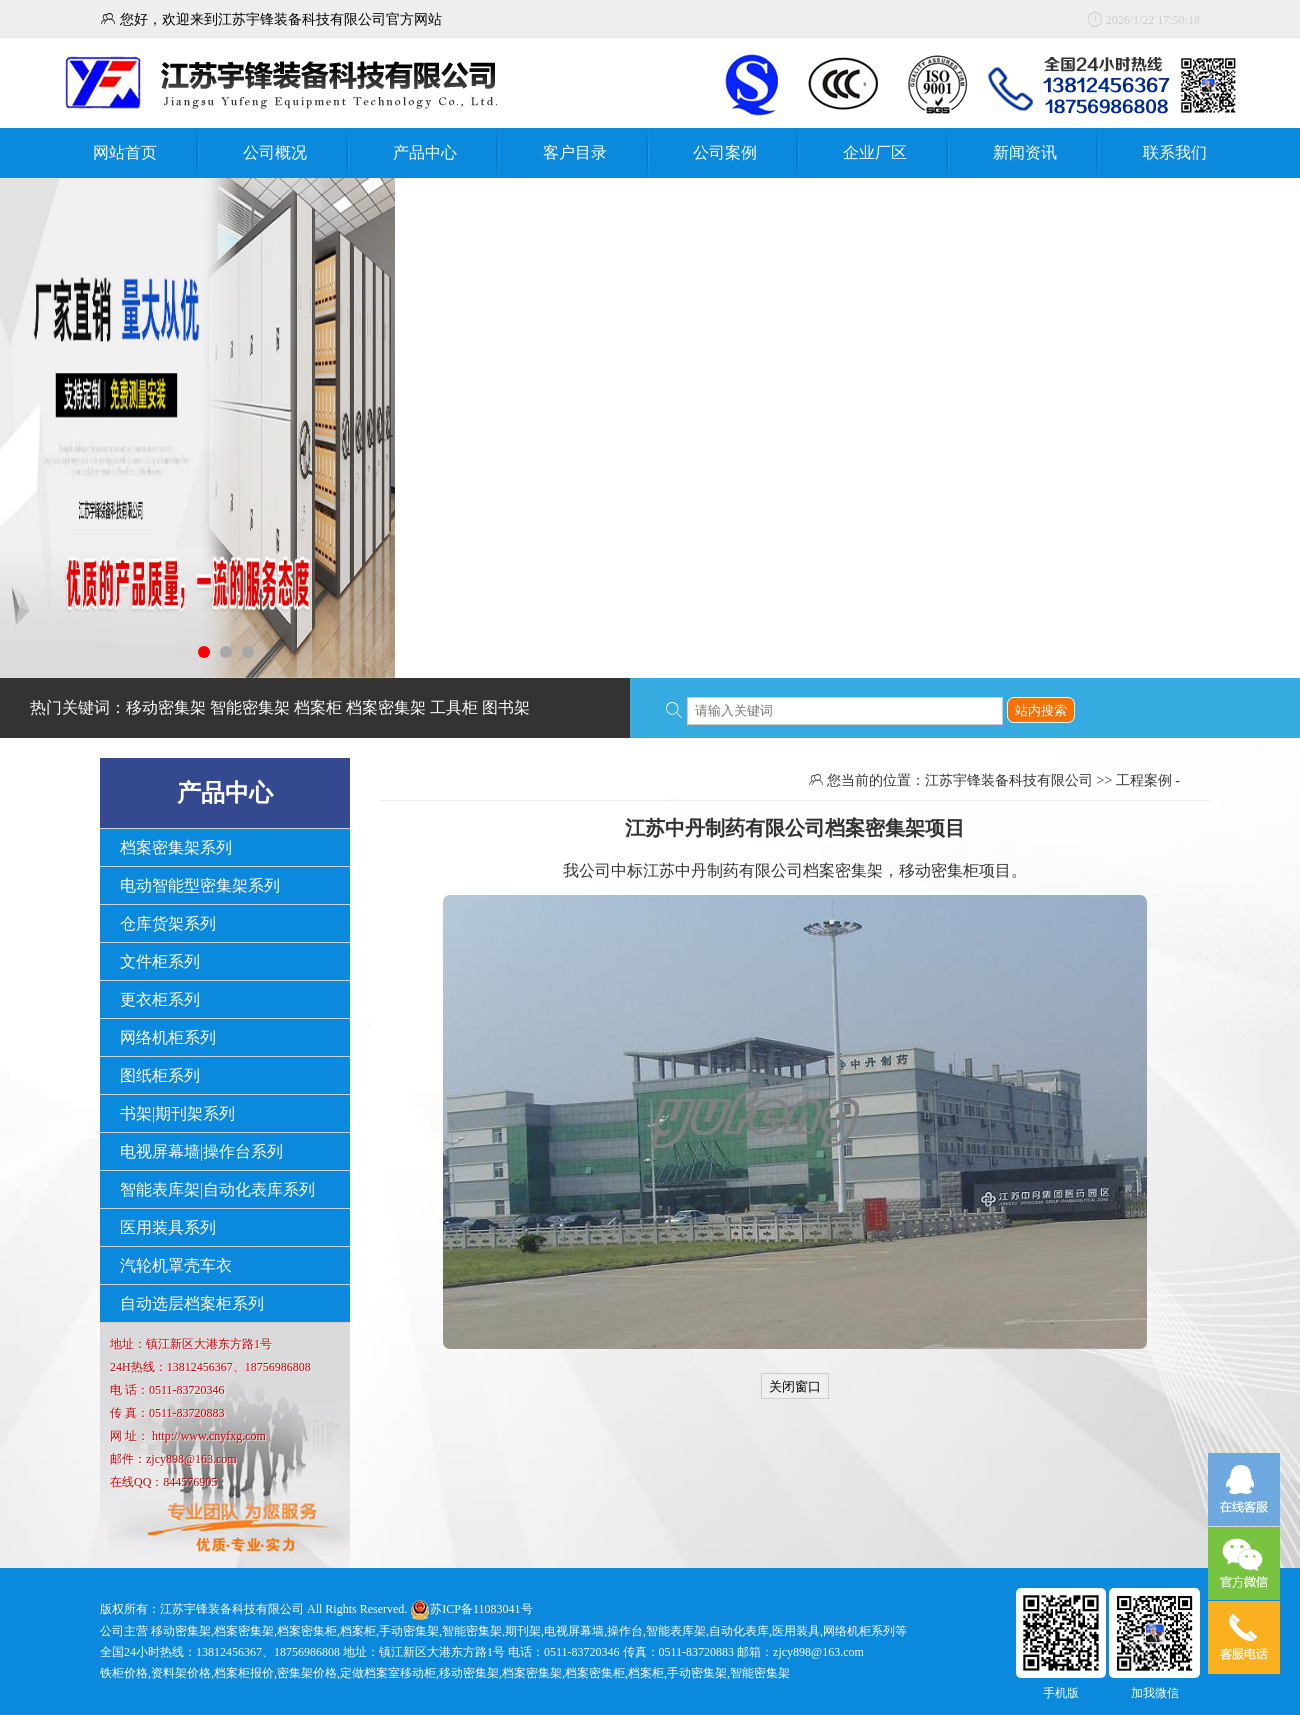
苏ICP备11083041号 (481, 1609)
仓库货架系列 (168, 923)
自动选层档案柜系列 (192, 1303)
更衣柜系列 (160, 999)
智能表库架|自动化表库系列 (217, 1189)
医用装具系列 (168, 1227)
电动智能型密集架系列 (200, 885)
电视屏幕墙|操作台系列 (201, 1151)
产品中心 (425, 152)
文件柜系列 (160, 961)
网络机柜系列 (168, 1037)
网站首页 (125, 152)
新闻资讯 (1025, 152)
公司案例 (725, 152)
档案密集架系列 (176, 847)
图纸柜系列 (160, 1075)
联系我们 (1175, 152)
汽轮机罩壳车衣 (176, 1265)
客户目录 (575, 152)
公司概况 (275, 152)
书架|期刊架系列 (177, 1113)
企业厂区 (875, 152)
